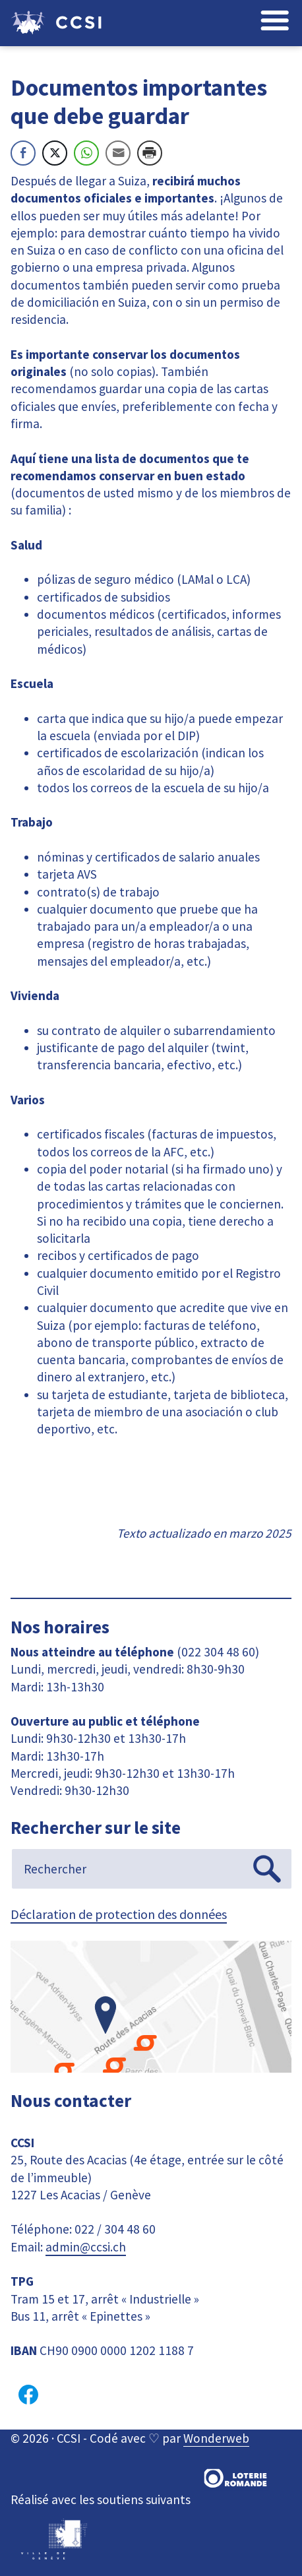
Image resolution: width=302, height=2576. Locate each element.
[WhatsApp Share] (86, 153)
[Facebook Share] (23, 153)
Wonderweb (216, 2438)
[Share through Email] (118, 153)
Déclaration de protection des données (119, 1914)
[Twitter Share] (54, 153)
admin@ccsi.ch (85, 2247)
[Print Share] (149, 153)
